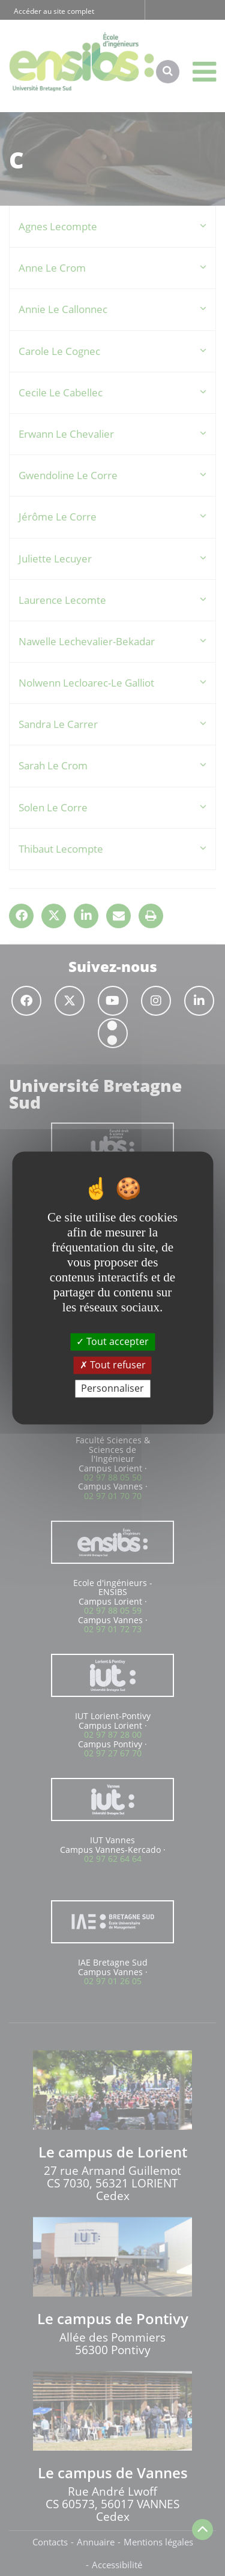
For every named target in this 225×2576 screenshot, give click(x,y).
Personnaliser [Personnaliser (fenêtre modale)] (112, 1388)
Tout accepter (112, 1341)
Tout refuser (113, 1364)
